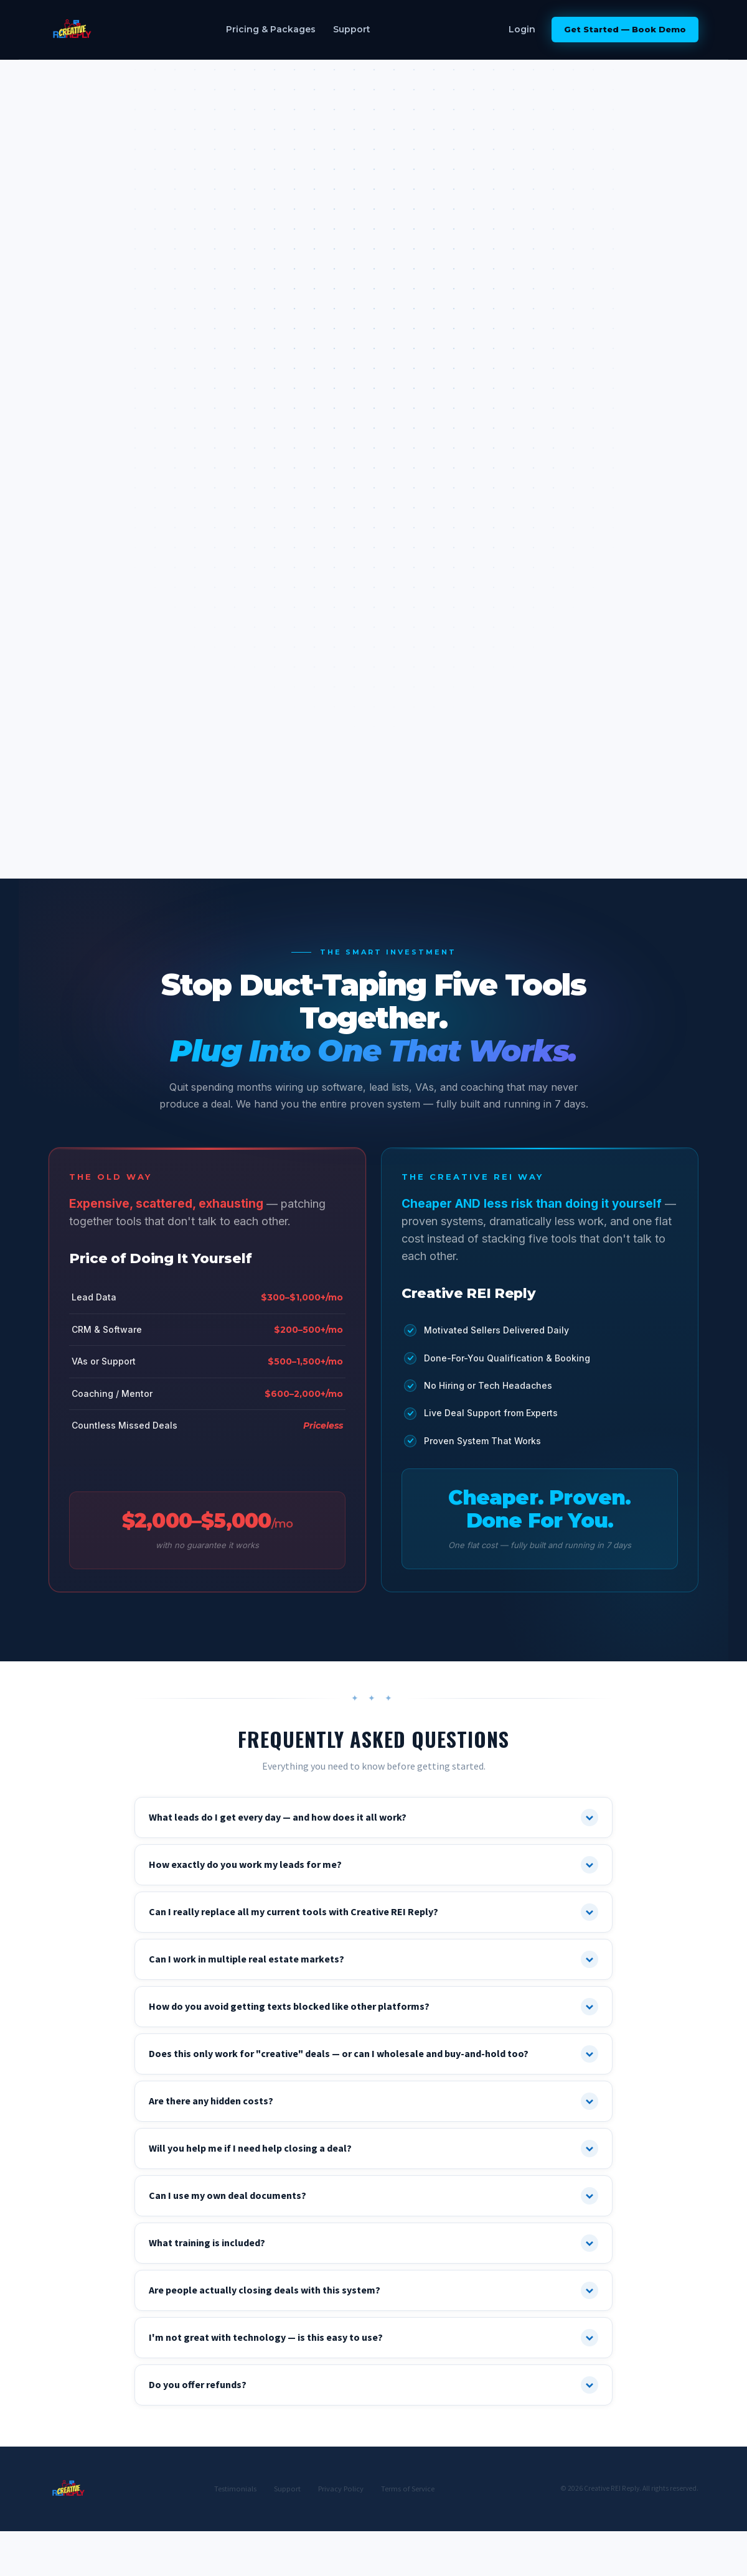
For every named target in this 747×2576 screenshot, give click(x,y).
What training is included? (373, 2243)
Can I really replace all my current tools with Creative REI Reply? (373, 1912)
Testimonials (235, 2488)
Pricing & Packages (271, 29)
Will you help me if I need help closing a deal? (373, 2148)
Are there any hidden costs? (373, 2101)
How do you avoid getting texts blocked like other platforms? (373, 2006)
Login (522, 29)
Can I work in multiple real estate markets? (373, 1959)
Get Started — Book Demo (625, 29)
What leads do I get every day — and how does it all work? (373, 1817)
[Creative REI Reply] (72, 30)
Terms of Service (408, 2488)
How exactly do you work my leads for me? (373, 1865)
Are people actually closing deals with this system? (373, 2290)
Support (351, 29)
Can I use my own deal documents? (373, 2196)
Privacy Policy (341, 2488)
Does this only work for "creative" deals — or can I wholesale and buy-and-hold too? (373, 2054)
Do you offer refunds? (373, 2385)
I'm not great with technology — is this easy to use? (373, 2337)
